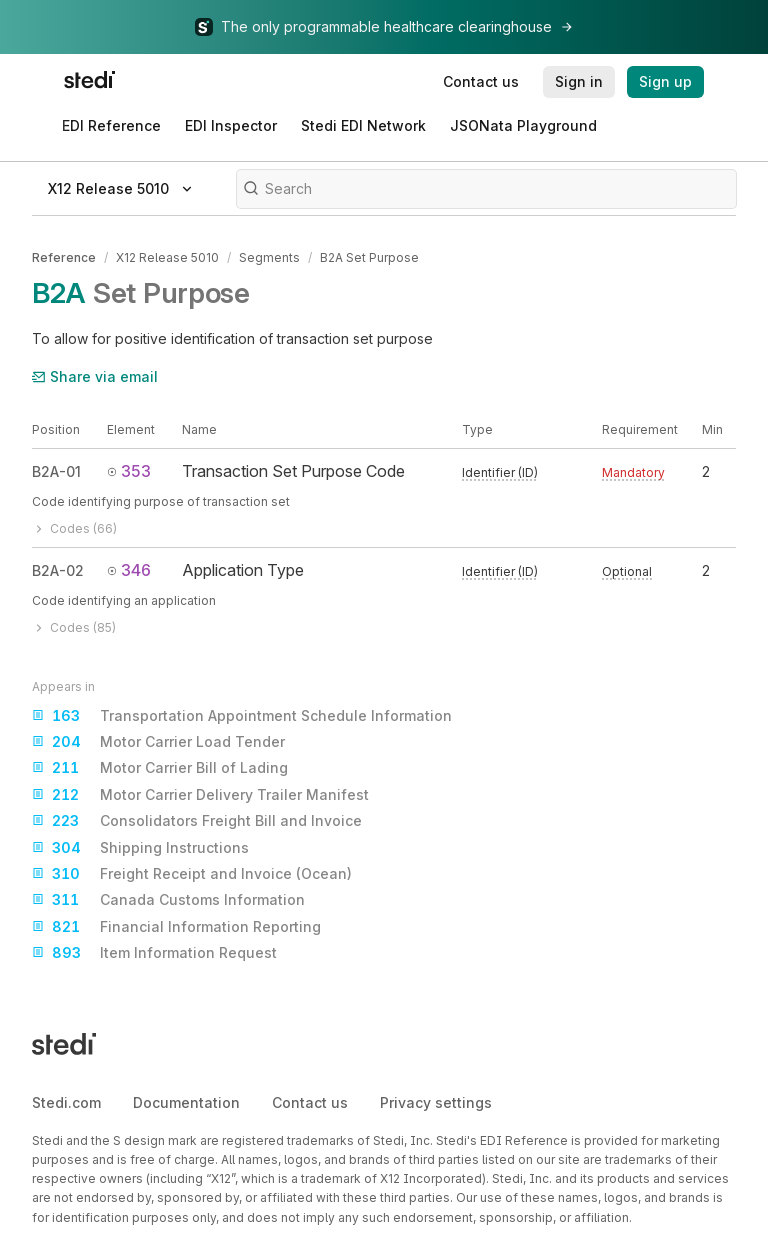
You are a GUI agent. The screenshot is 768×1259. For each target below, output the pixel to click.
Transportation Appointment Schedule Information (242, 716)
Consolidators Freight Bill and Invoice (197, 821)
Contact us (310, 1102)
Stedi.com (66, 1102)
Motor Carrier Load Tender (158, 742)
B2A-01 (56, 471)
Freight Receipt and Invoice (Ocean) (192, 874)
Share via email (95, 376)
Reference (64, 257)
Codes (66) (74, 528)
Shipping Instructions (140, 848)
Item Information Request (154, 953)
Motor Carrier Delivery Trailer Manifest (200, 795)
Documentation (186, 1102)
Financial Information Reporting (176, 927)
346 (129, 570)
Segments (269, 257)
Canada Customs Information (168, 900)
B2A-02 (58, 570)
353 (129, 471)
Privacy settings (436, 1102)
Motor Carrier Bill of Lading (160, 768)
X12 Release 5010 (167, 257)
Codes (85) (74, 627)
